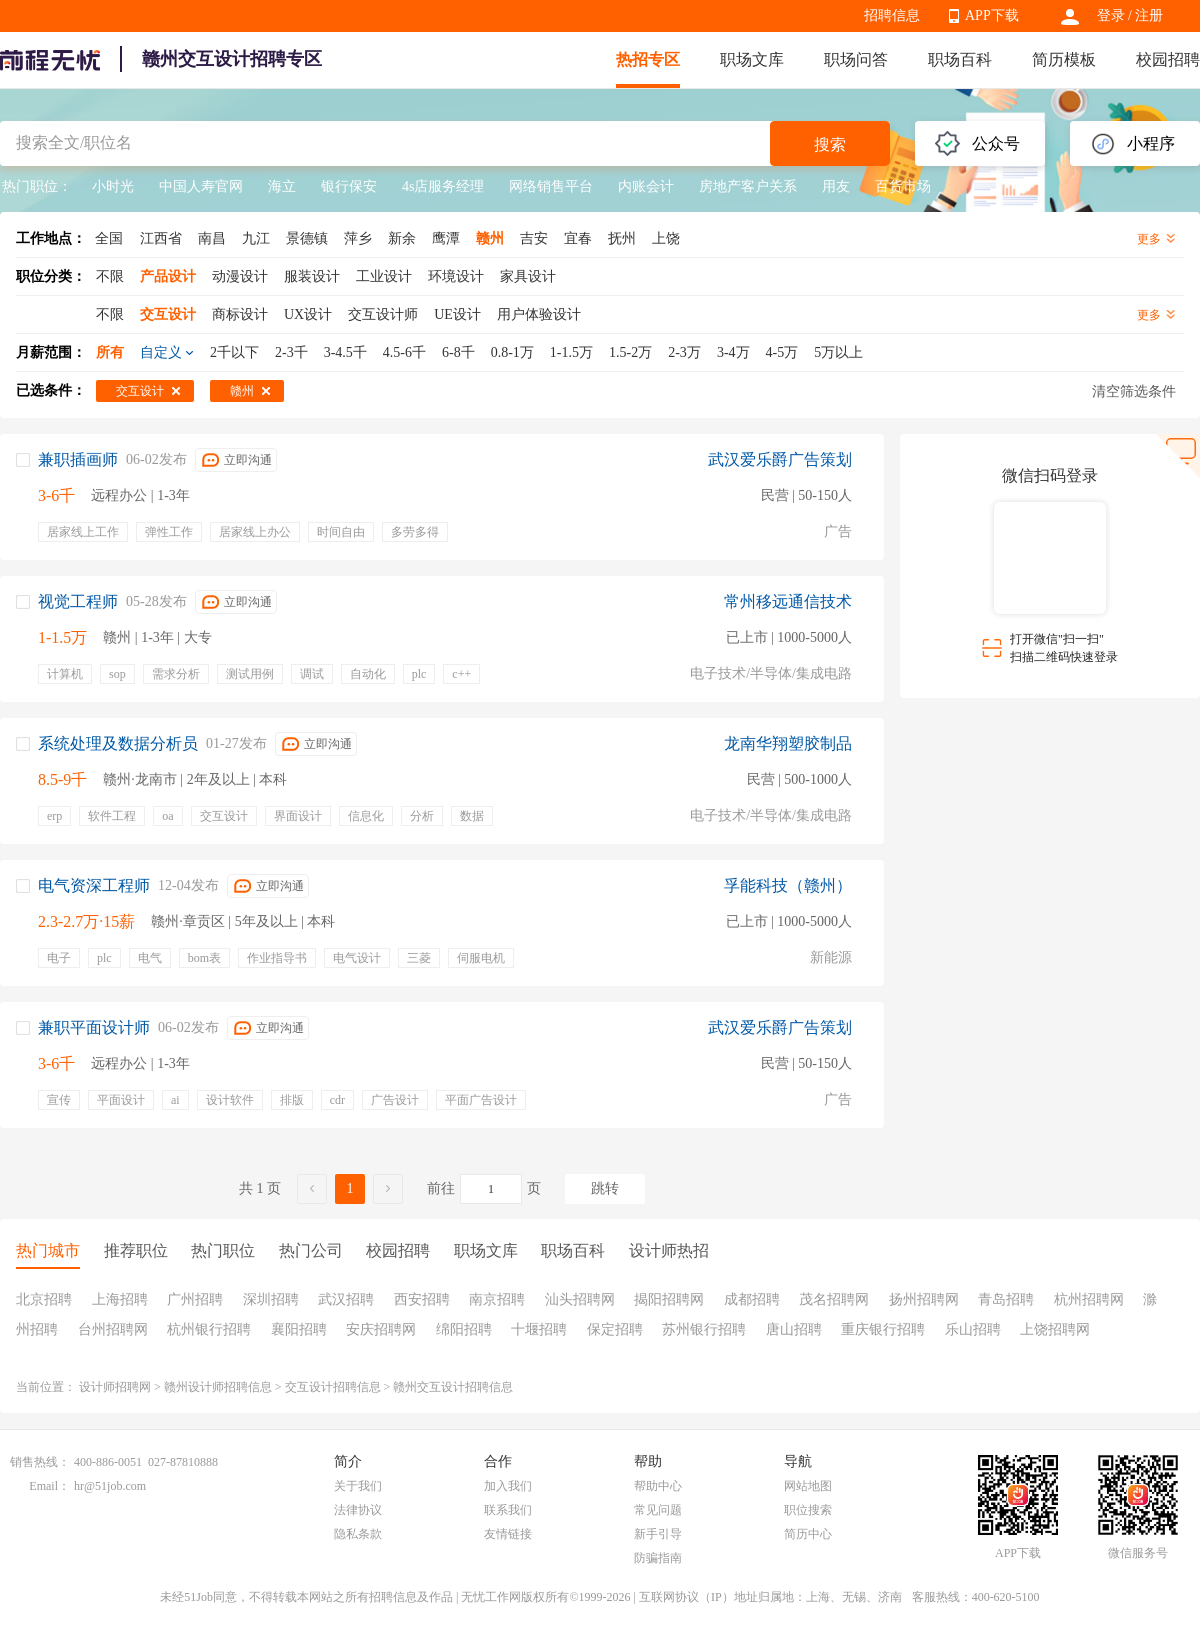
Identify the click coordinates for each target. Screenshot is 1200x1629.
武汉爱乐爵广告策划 (780, 459)
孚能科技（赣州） (788, 885)
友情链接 (508, 1534)
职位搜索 (808, 1510)
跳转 (605, 1188)
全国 (109, 238)
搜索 (830, 144)
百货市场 (903, 186)
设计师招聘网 (115, 1387)
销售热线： (40, 1462)
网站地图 (808, 1486)
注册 (1149, 15)
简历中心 (808, 1534)
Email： (49, 1486)
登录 (1111, 15)
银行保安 (349, 186)
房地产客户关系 (748, 186)
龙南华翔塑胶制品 (788, 743)
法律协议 (358, 1510)
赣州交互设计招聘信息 (453, 1387)
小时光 (113, 186)
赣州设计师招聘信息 (218, 1387)
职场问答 (856, 59)
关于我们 (358, 1486)
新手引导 (658, 1534)
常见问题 (658, 1510)
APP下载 (992, 15)
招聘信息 (892, 15)
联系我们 (508, 1510)
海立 (282, 186)
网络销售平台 (551, 186)
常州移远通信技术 (788, 601)
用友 (836, 186)
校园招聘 (1168, 59)
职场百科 (960, 59)
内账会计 (646, 186)
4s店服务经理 (443, 186)
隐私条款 (358, 1534)
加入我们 (508, 1486)
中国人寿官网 (201, 186)
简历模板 (1064, 59)
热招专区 (648, 59)
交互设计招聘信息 (333, 1387)
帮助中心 (658, 1486)
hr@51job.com (110, 1486)
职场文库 (752, 59)
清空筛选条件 (1134, 391)
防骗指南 (658, 1558)
